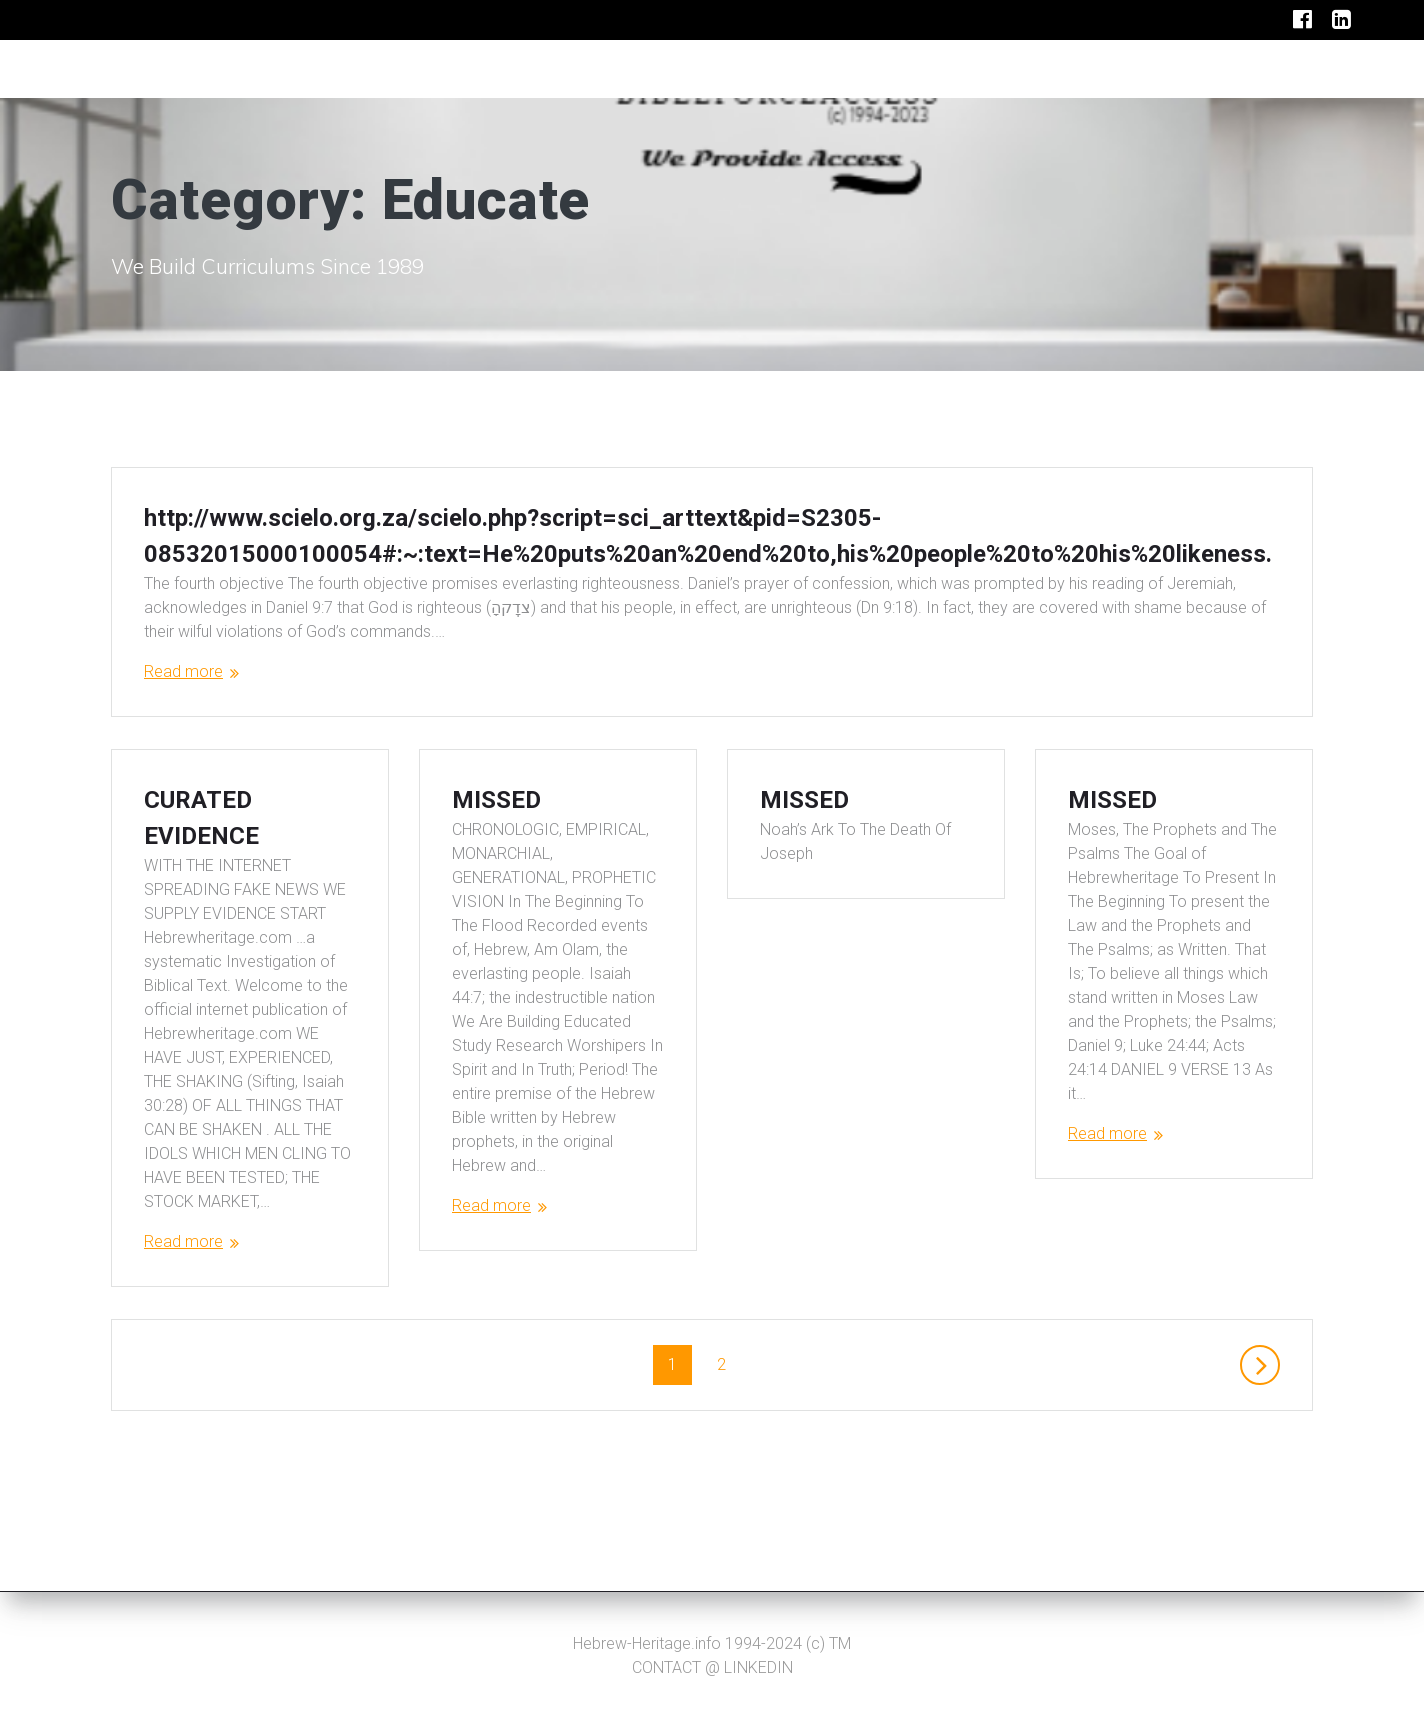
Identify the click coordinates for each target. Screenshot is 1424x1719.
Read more (183, 671)
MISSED (496, 836)
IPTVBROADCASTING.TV (216, 69)
